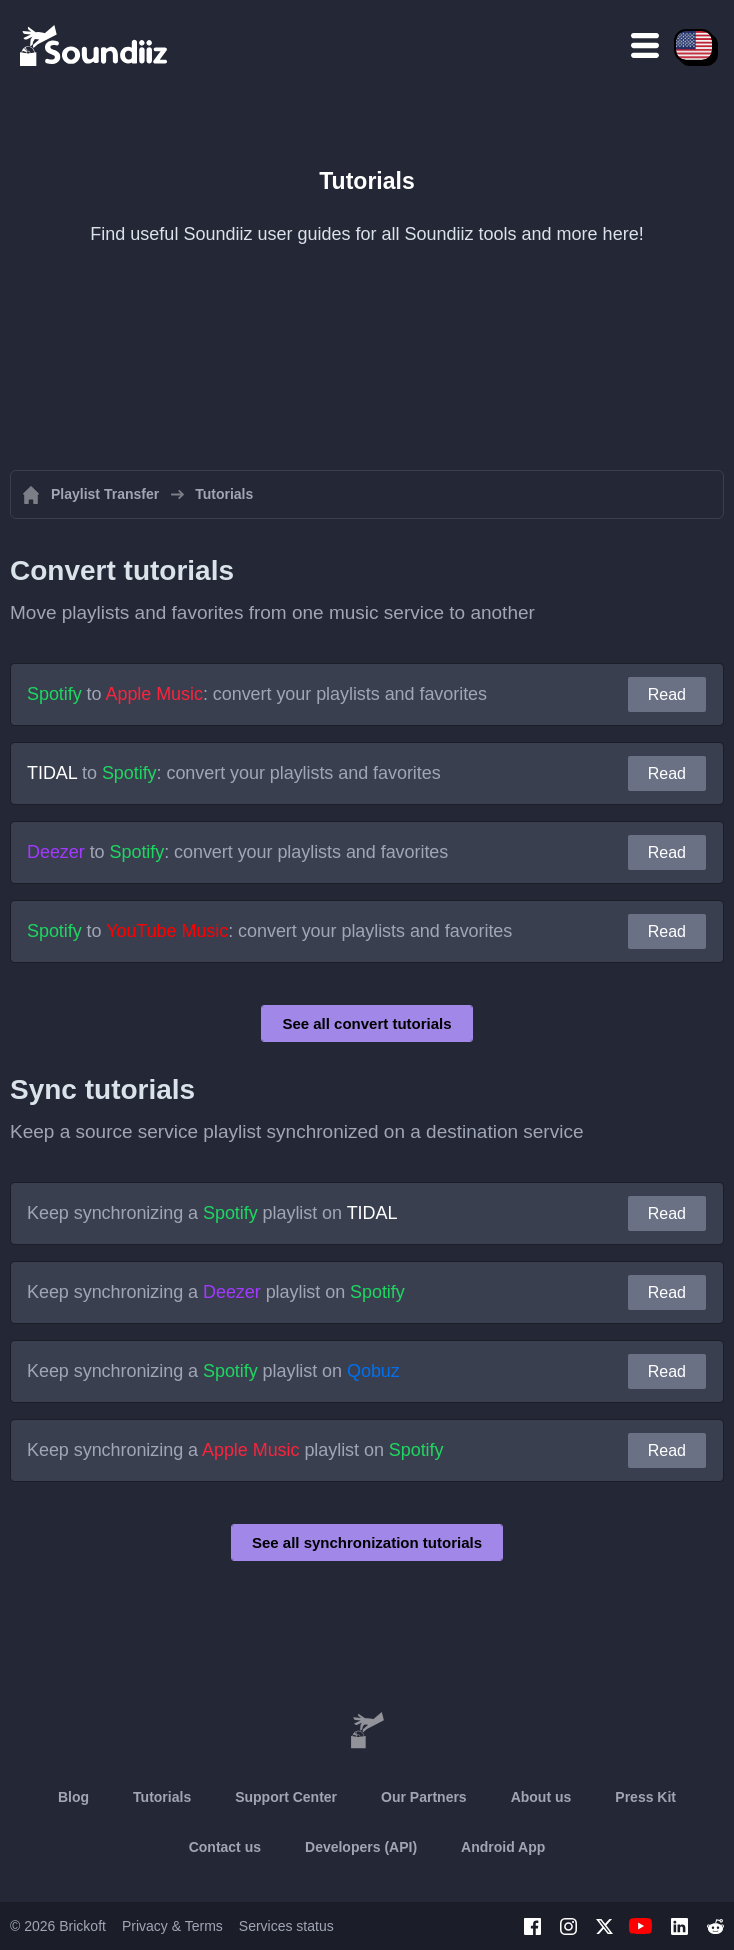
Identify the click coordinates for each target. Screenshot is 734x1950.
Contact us (225, 1847)
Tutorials (162, 1797)
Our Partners (424, 1797)
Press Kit (645, 1797)
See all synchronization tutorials (367, 1542)
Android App (503, 1847)
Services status (286, 1926)
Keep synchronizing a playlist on (212, 1213)
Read (667, 694)
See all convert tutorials (366, 1023)
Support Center (286, 1797)
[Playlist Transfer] (95, 45)
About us (541, 1797)
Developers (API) (361, 1847)
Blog (73, 1797)
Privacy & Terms (172, 1926)
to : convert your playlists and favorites (257, 694)
